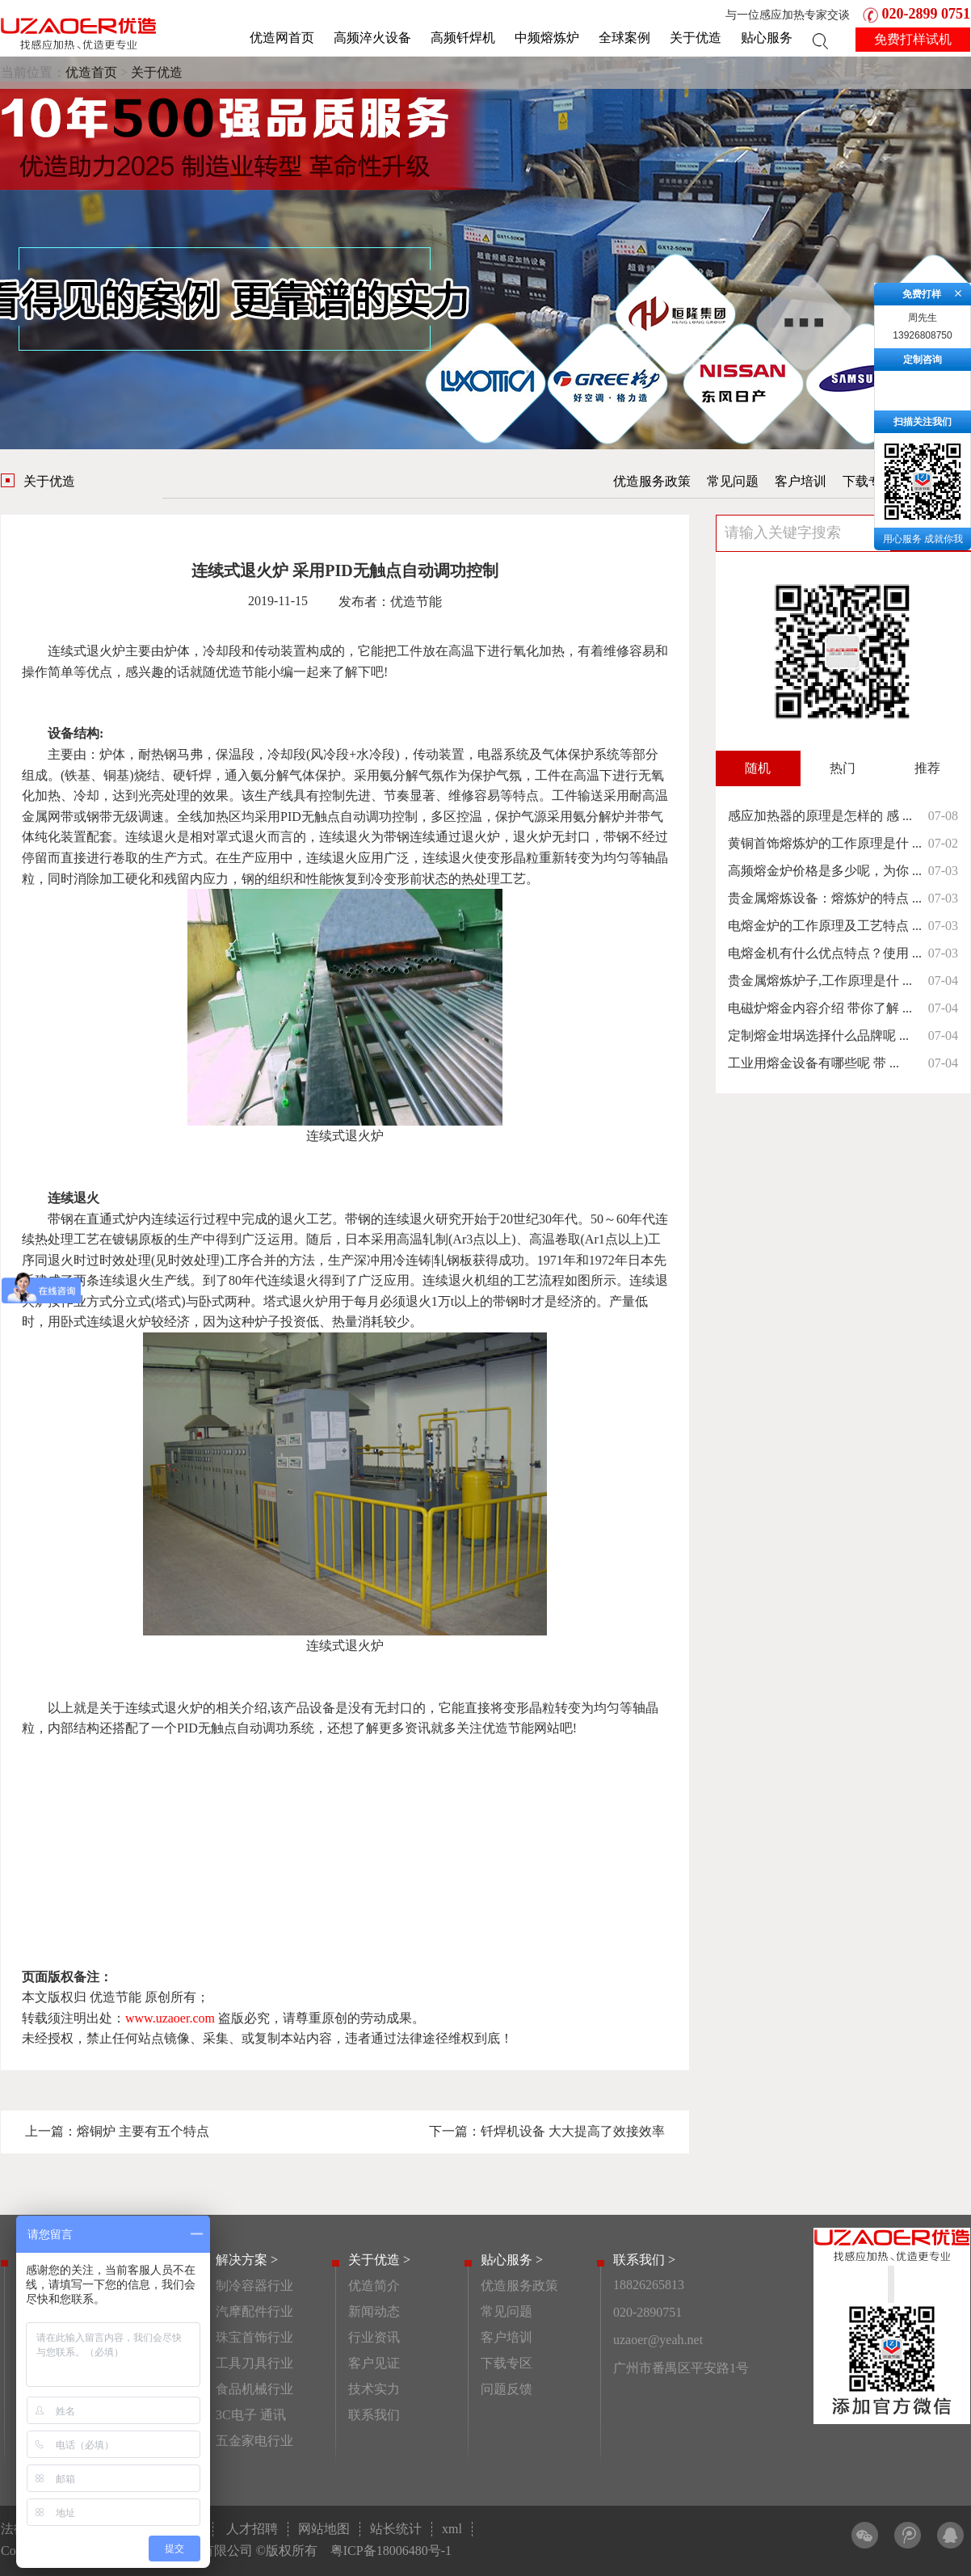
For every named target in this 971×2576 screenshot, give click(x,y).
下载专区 (868, 481)
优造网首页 (282, 37)
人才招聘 (252, 2529)
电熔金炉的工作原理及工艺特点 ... (825, 925)
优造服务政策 (652, 481)
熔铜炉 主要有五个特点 (143, 2131)
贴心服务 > (512, 2260)
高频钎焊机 (463, 37)
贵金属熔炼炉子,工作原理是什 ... (820, 980)
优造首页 (91, 72)
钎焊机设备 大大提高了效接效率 (573, 2131)
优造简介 (374, 2285)
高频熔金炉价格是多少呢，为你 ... (825, 871)
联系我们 (374, 2415)
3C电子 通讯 (251, 2415)
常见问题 (733, 481)
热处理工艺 (493, 879)
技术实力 (374, 2389)
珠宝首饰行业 (254, 2337)
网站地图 (324, 2529)
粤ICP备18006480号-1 (391, 2550)
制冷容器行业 (254, 2285)
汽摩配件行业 (254, 2311)
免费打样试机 (913, 39)
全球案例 (624, 37)
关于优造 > (379, 2260)
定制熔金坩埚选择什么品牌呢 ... (818, 1035)
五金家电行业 (254, 2441)
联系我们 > (644, 2260)
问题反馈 (506, 2389)
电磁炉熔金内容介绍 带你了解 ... (820, 1008)
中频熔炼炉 (547, 37)
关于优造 (695, 37)
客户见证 (374, 2363)
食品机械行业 (254, 2389)
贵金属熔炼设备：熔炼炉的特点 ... (825, 898)
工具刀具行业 (254, 2363)
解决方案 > (247, 2260)
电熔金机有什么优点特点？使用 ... (825, 953)
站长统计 (396, 2529)
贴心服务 (766, 37)
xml (452, 2529)
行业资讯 (374, 2337)
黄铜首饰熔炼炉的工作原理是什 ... (825, 843)
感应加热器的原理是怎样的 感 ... (820, 816)
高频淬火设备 (372, 37)
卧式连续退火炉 (106, 1321)
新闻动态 (374, 2311)
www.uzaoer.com (170, 2018)
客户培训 (800, 481)
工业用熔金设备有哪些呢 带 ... (813, 1063)
